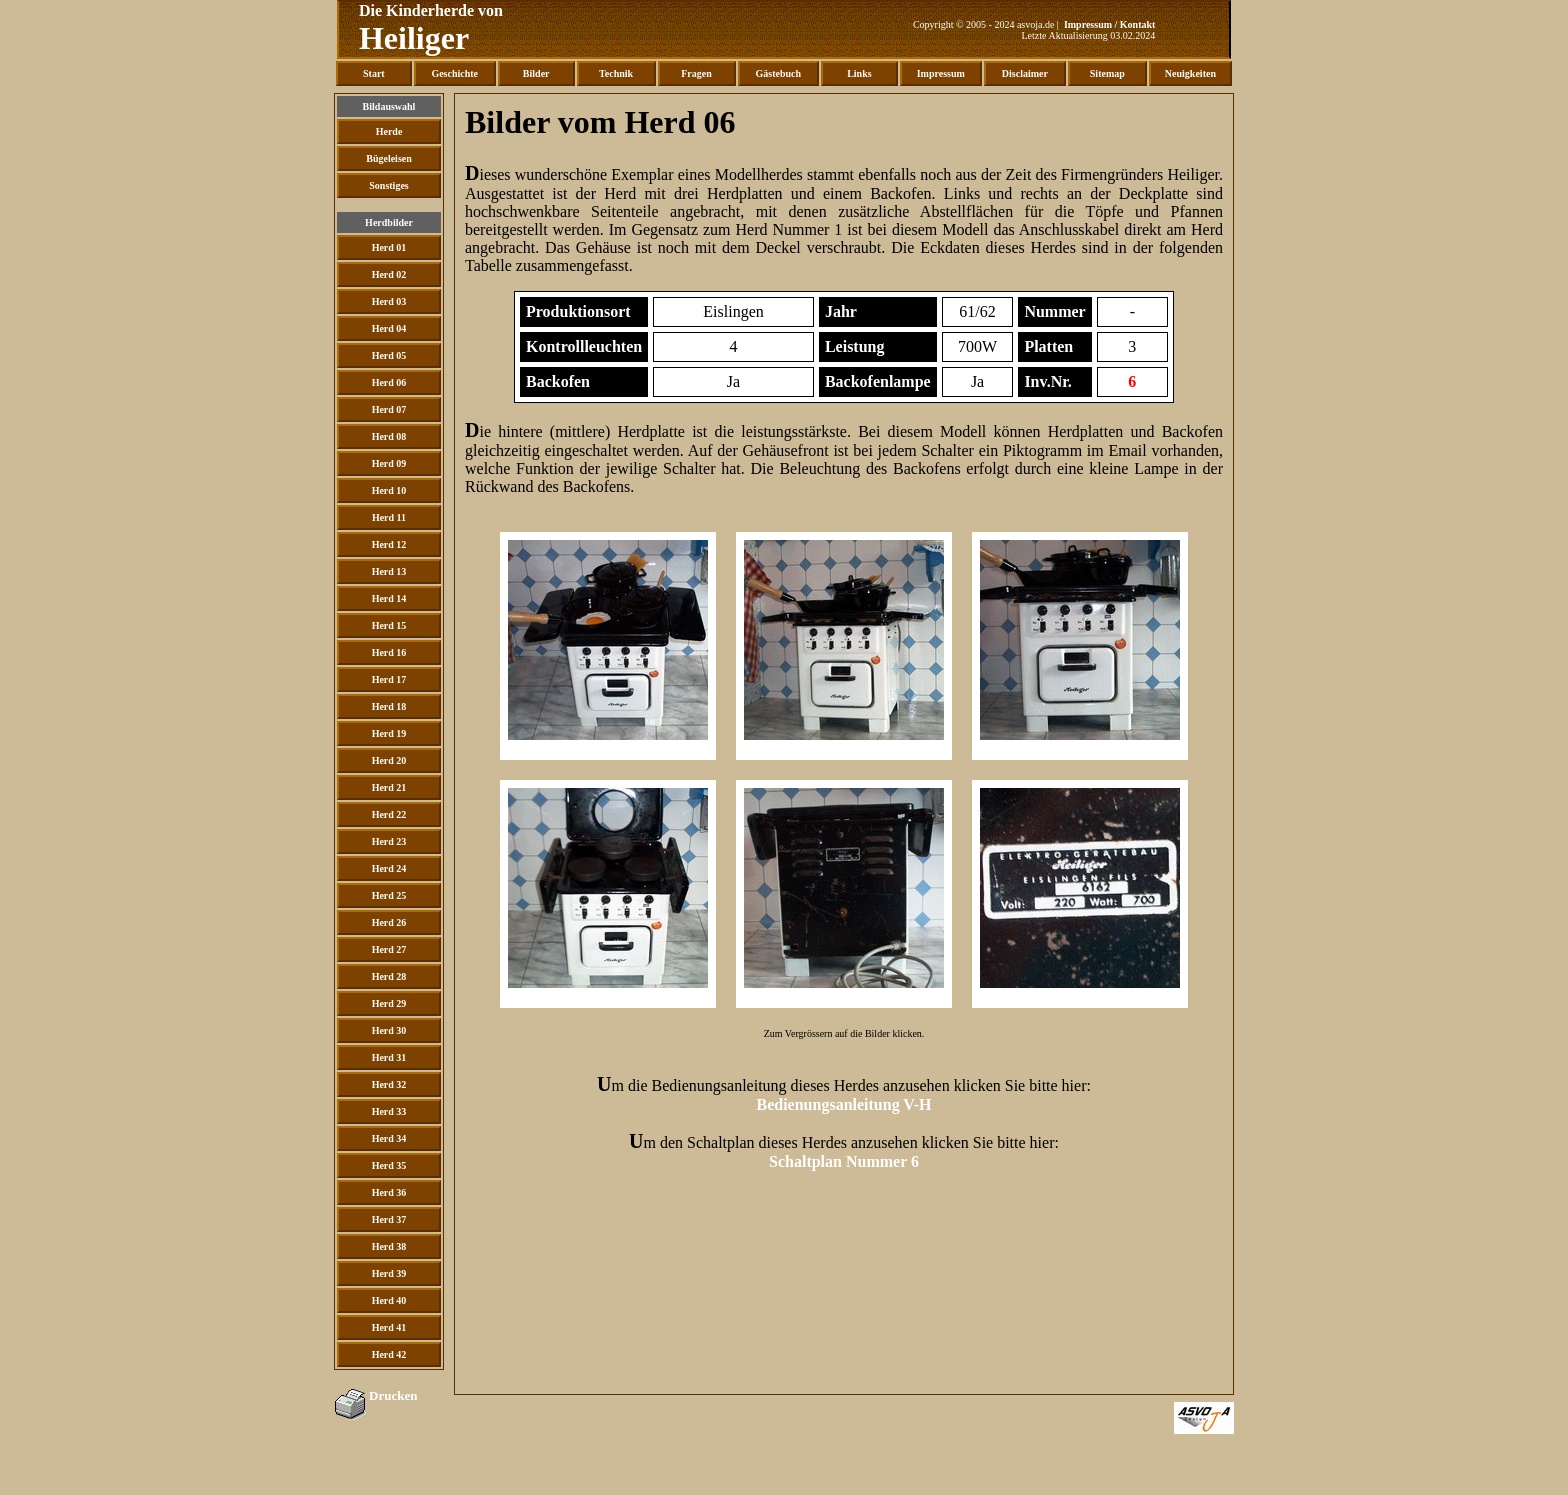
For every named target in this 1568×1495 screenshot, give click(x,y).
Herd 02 (389, 274)
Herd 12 (389, 544)
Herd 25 (389, 895)
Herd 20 (389, 760)
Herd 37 (389, 1219)
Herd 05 (389, 355)
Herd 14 (389, 598)
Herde (389, 131)
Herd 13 (389, 571)
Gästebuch (779, 73)
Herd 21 (389, 787)
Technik (616, 73)
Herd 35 (389, 1165)
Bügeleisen (389, 158)
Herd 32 (389, 1084)
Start (374, 73)
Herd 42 (389, 1354)
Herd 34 (389, 1138)
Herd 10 (389, 490)
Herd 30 (389, 1030)
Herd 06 (389, 382)
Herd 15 (389, 625)
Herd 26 (389, 922)
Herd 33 (389, 1111)
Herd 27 (389, 949)
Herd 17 (389, 679)
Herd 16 (389, 652)
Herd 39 (389, 1273)
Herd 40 (389, 1300)
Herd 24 (389, 868)
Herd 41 (389, 1327)
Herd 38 (389, 1246)
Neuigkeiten (1190, 73)
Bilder (536, 73)
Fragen (696, 73)
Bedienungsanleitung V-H (843, 1104)
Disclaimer (1025, 73)
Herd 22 (389, 814)
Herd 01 (389, 247)
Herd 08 (389, 436)
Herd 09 (389, 463)
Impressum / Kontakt (1110, 24)
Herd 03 (389, 301)
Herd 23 (389, 841)
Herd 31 (389, 1057)
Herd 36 (389, 1192)
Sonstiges (388, 185)
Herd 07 (389, 409)
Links (859, 73)
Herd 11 (389, 517)
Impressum (941, 73)
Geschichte (454, 73)
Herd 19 (389, 733)
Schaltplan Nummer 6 (844, 1161)
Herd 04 (389, 328)
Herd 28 (389, 976)
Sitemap (1107, 73)
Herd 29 (389, 1003)
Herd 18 (389, 706)
